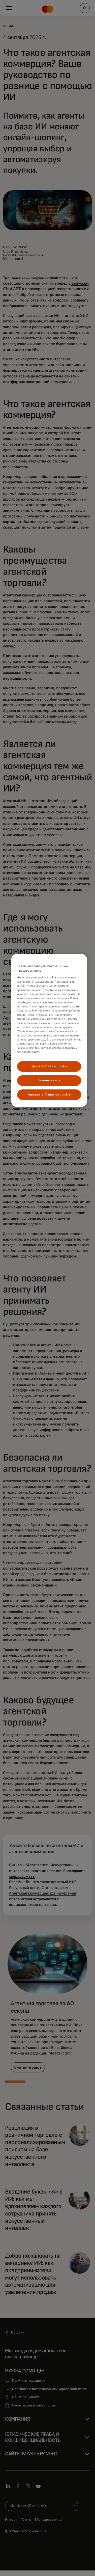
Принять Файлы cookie (49, 1066)
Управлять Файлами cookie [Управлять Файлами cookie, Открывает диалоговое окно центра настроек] (49, 1094)
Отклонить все (49, 1080)
